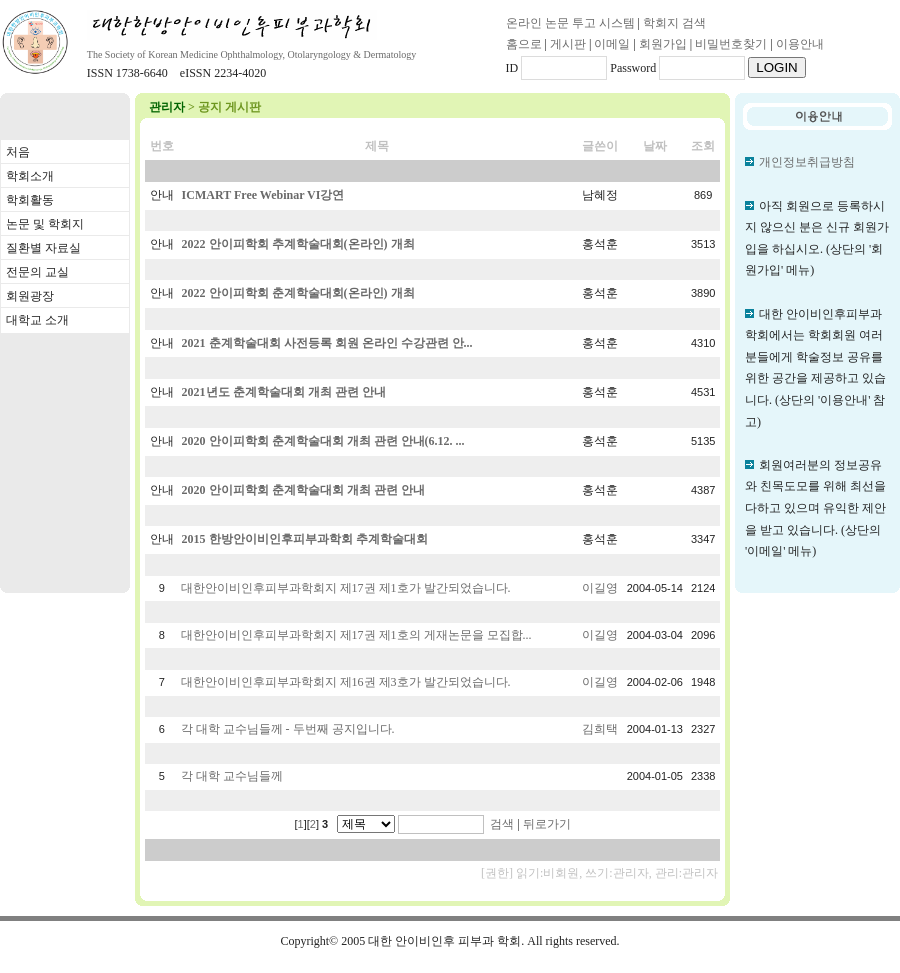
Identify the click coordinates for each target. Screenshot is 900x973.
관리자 (167, 107)
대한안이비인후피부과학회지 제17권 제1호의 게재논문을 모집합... (356, 635)
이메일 (612, 44)
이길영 (600, 588)
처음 (18, 152)
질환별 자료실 (43, 248)
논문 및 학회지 (45, 224)
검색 (502, 824)
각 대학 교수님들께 (232, 776)
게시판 (568, 44)
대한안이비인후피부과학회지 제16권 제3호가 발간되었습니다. (346, 682)
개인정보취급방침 (807, 162)
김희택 (600, 729)
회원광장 (30, 296)
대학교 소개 (37, 320)
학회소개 (30, 176)
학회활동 (30, 200)
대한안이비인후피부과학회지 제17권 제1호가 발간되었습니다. (346, 588)
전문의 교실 (37, 272)
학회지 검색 (674, 23)
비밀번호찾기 (731, 44)
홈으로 (524, 44)
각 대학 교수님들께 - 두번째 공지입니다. (288, 729)
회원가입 (663, 44)
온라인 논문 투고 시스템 (570, 23)
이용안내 (800, 44)
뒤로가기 (547, 824)
